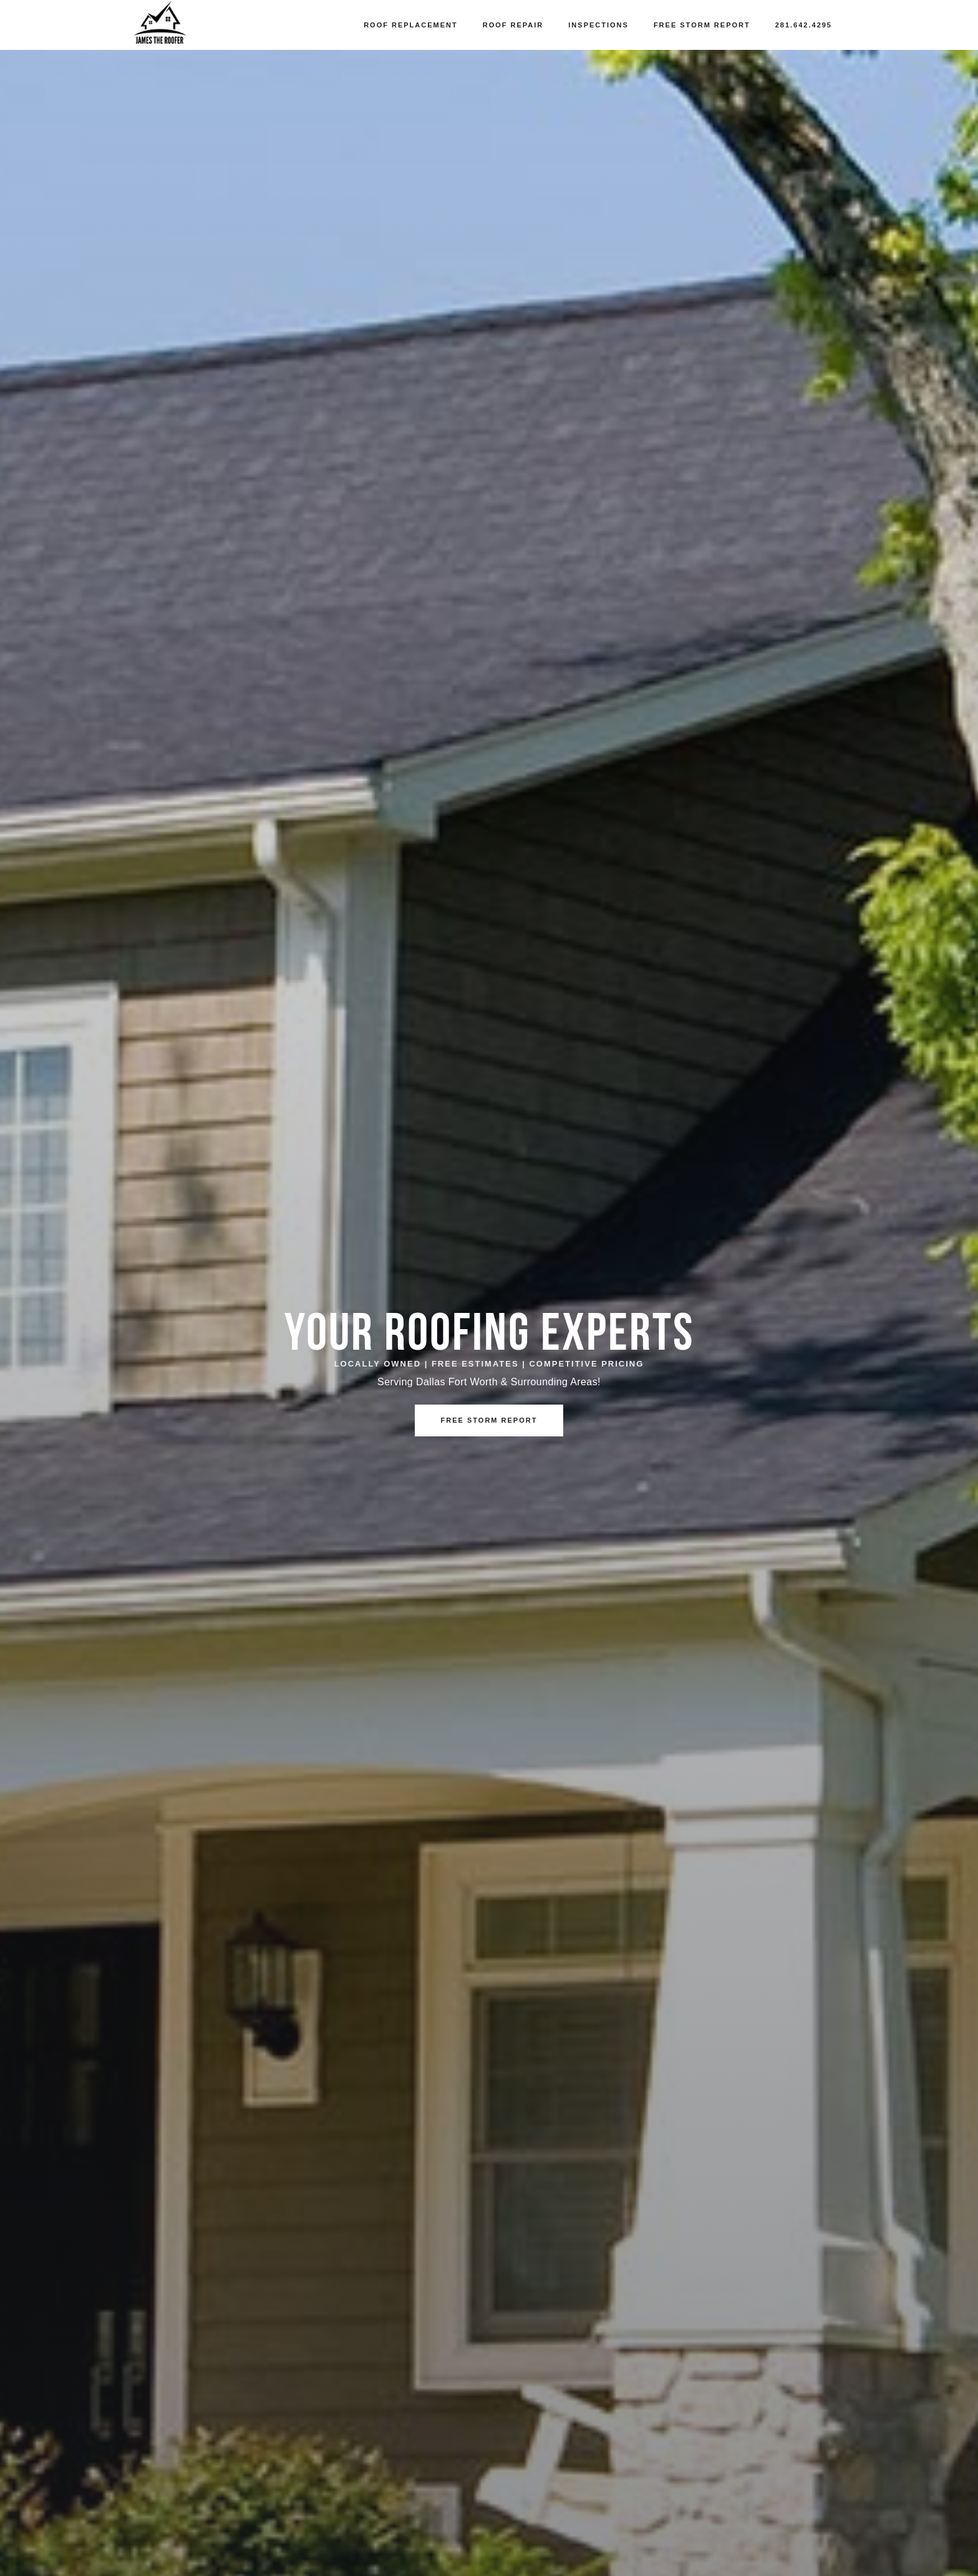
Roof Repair (513, 25)
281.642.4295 (803, 25)
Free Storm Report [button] (489, 1420)
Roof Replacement (411, 25)
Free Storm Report (702, 25)
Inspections (598, 25)
